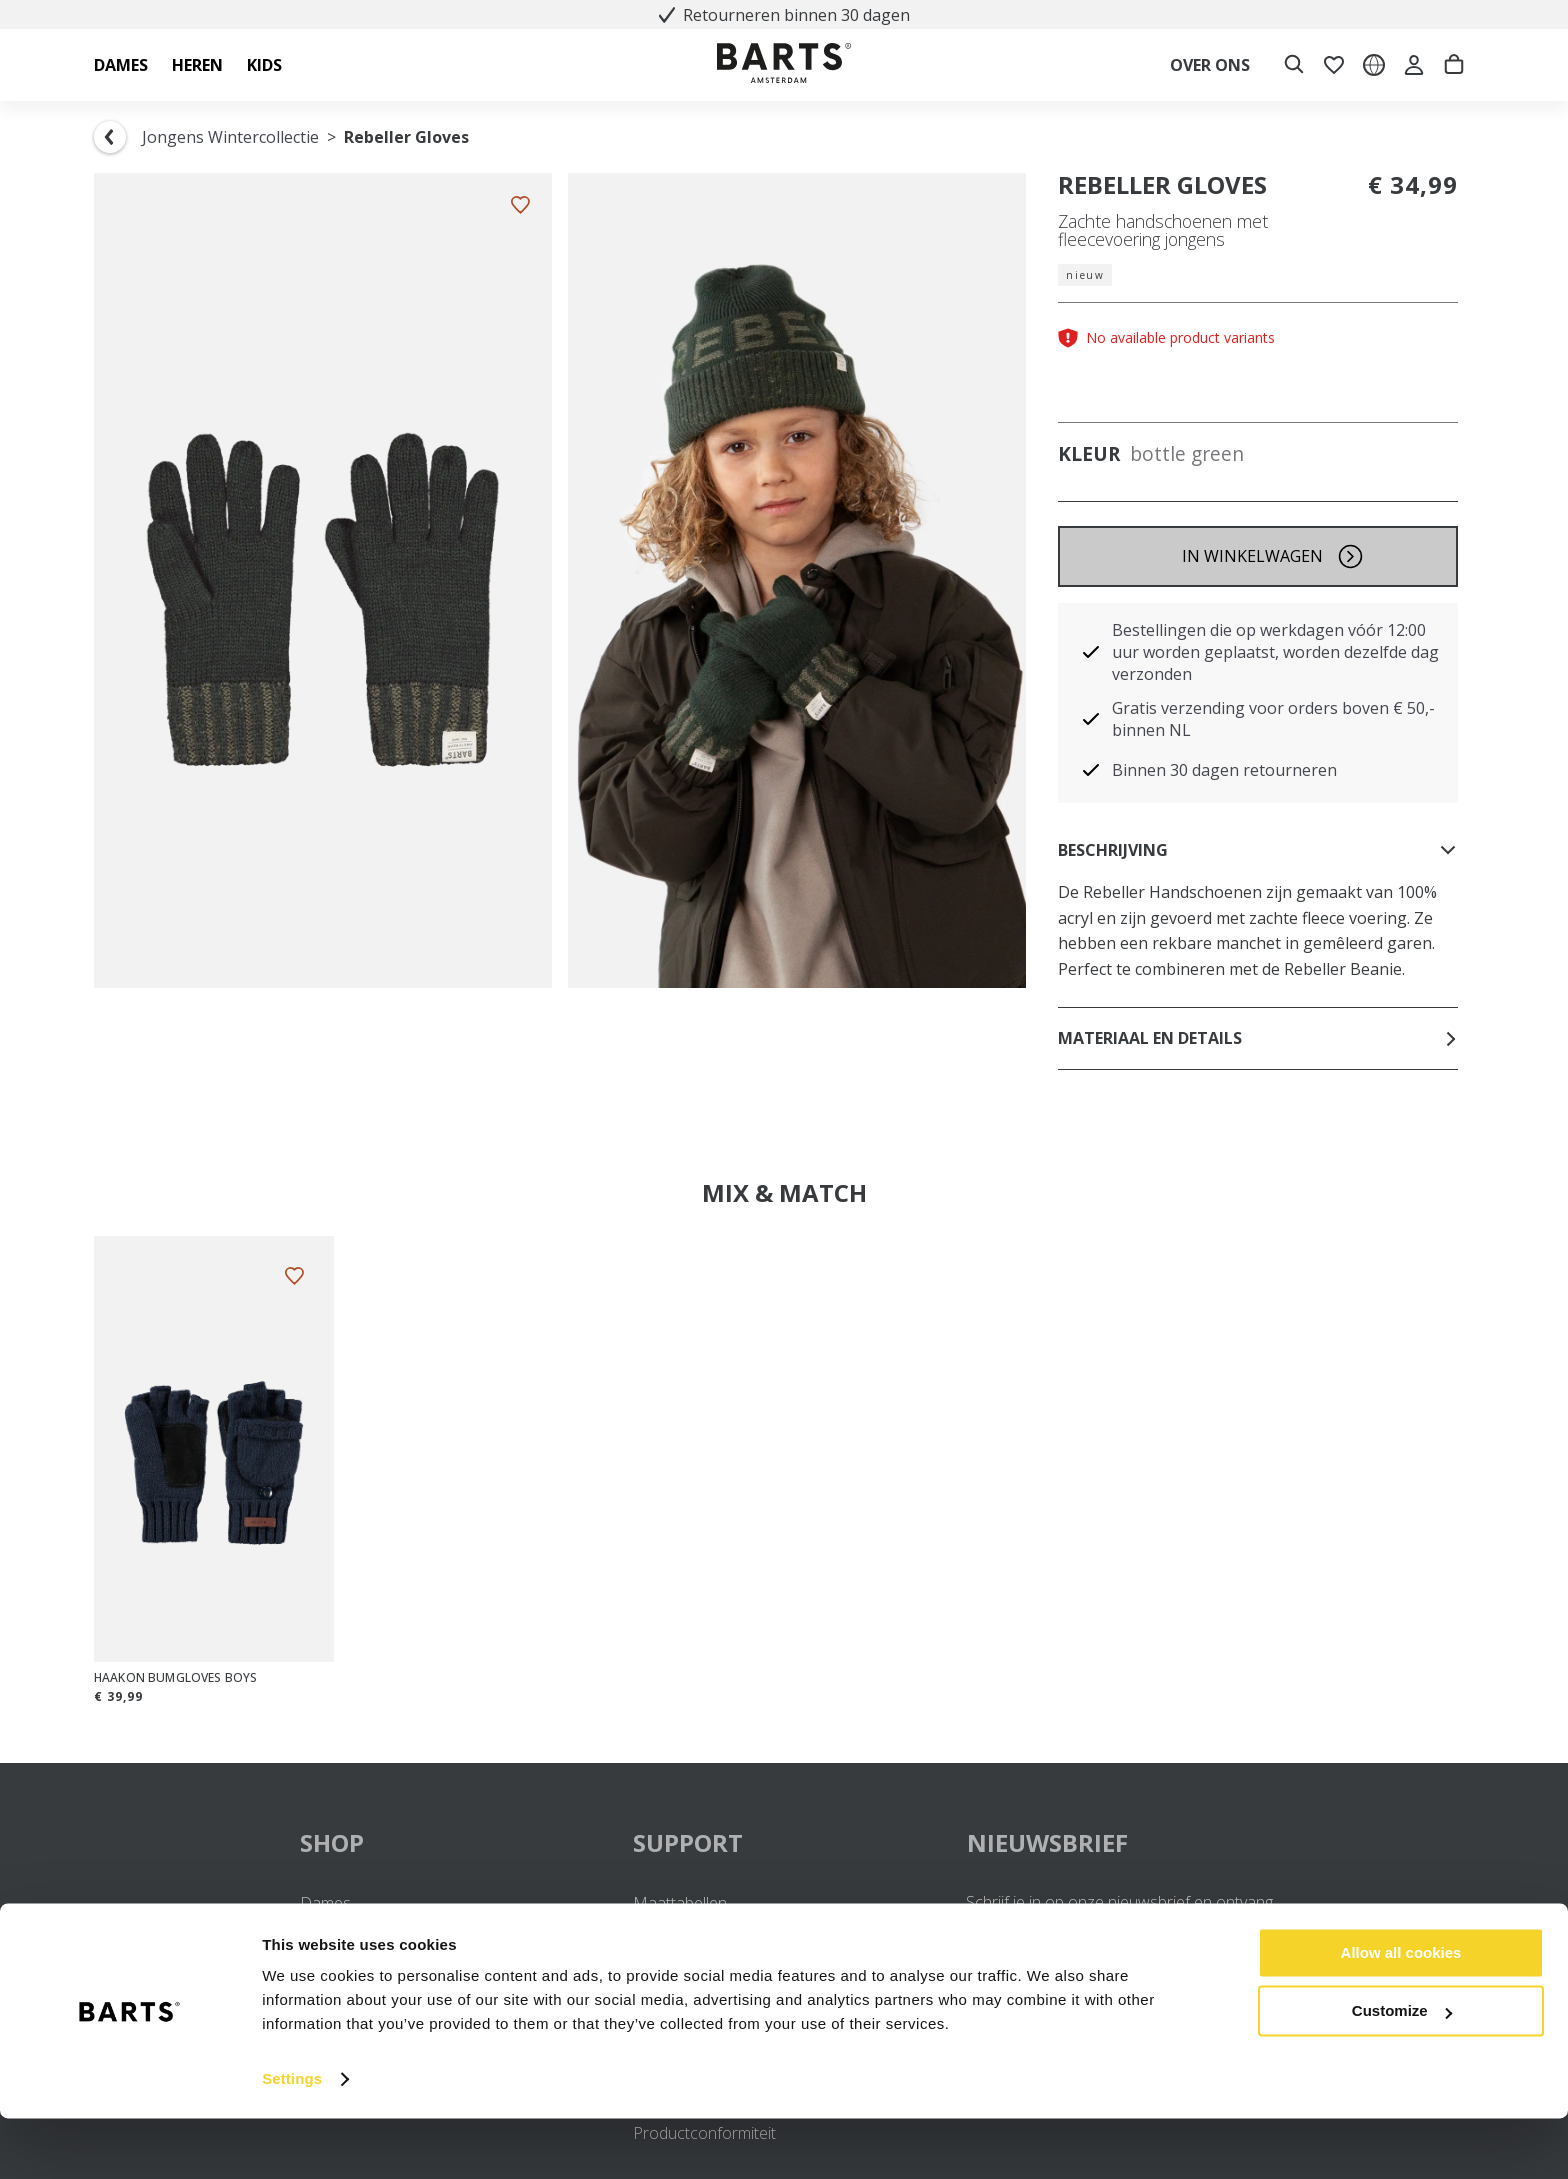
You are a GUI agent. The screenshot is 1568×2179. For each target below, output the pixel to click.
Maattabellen (680, 1903)
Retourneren (678, 1954)
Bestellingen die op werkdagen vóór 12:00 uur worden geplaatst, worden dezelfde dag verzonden (1275, 652)
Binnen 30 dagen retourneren (1224, 770)
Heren (322, 1929)
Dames (325, 1903)
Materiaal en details (1258, 1038)
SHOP (450, 1842)
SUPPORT (783, 1842)
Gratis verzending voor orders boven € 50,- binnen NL (1273, 719)
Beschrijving (1258, 850)
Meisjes (327, 1954)
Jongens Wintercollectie (230, 137)
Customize (1402, 2071)
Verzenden (671, 1929)
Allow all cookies (1401, 2013)
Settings (292, 2139)
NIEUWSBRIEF (1047, 1842)
